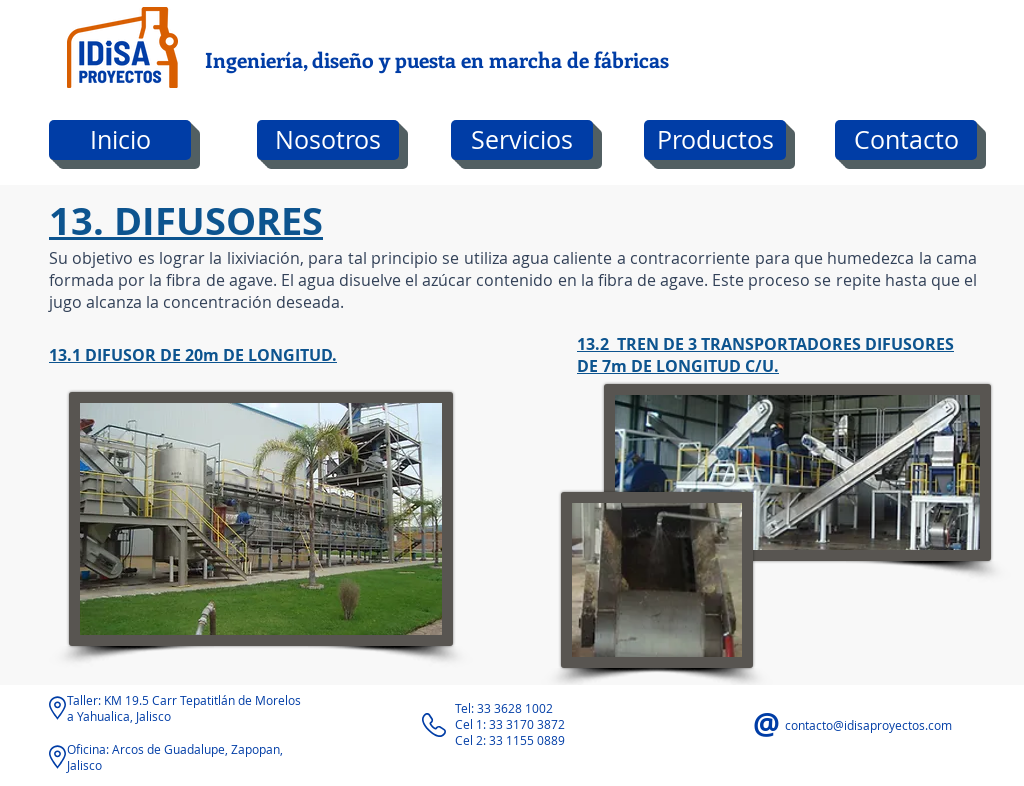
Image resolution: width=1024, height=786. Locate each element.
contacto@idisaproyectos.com (868, 725)
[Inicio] (120, 140)
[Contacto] (906, 140)
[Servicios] (522, 140)
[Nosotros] (328, 140)
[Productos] (715, 140)
